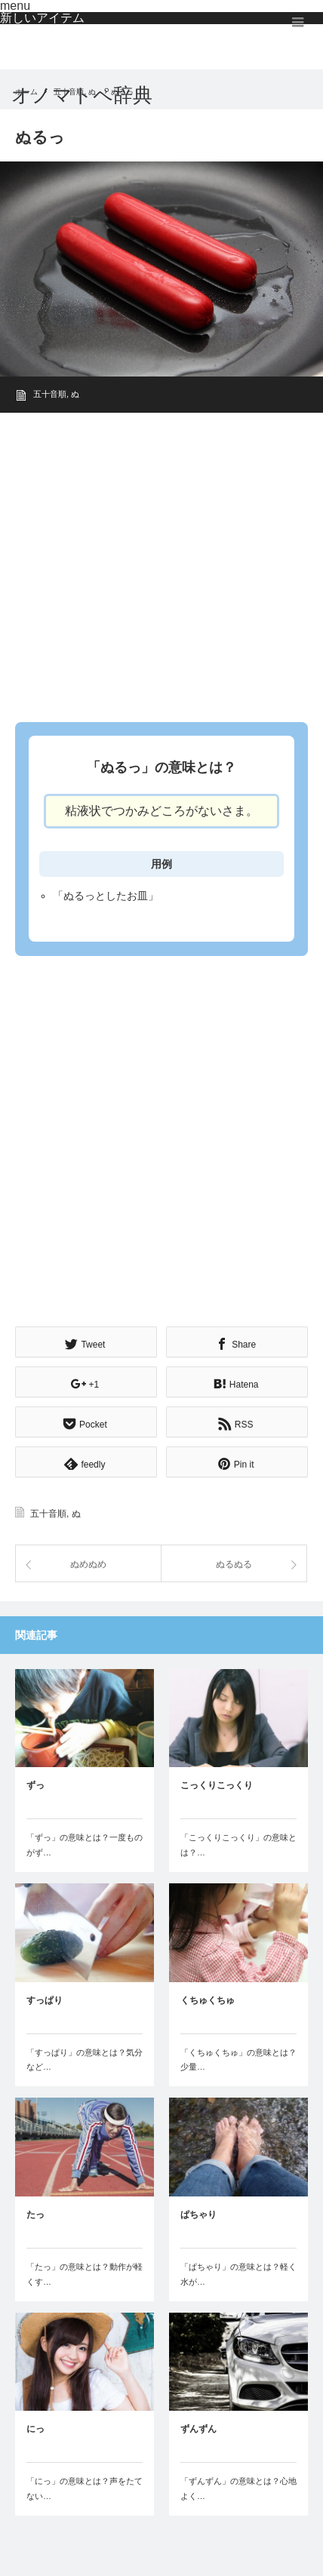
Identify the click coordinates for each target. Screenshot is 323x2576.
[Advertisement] (161, 562)
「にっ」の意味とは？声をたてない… (84, 2488)
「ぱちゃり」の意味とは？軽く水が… (238, 2274)
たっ (35, 2214)
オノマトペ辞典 (81, 95)
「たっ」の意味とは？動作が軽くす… (84, 2274)
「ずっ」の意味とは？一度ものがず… (84, 1845)
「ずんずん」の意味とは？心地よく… (238, 2488)
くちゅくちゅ (207, 2000)
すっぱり (44, 2000)
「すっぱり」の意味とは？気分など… (84, 2060)
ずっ (35, 1785)
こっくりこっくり (216, 1785)
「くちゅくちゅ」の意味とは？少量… (238, 2060)
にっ (35, 2429)
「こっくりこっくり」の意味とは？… (238, 1845)
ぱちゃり (198, 2214)
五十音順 (49, 393)
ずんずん (198, 2429)
